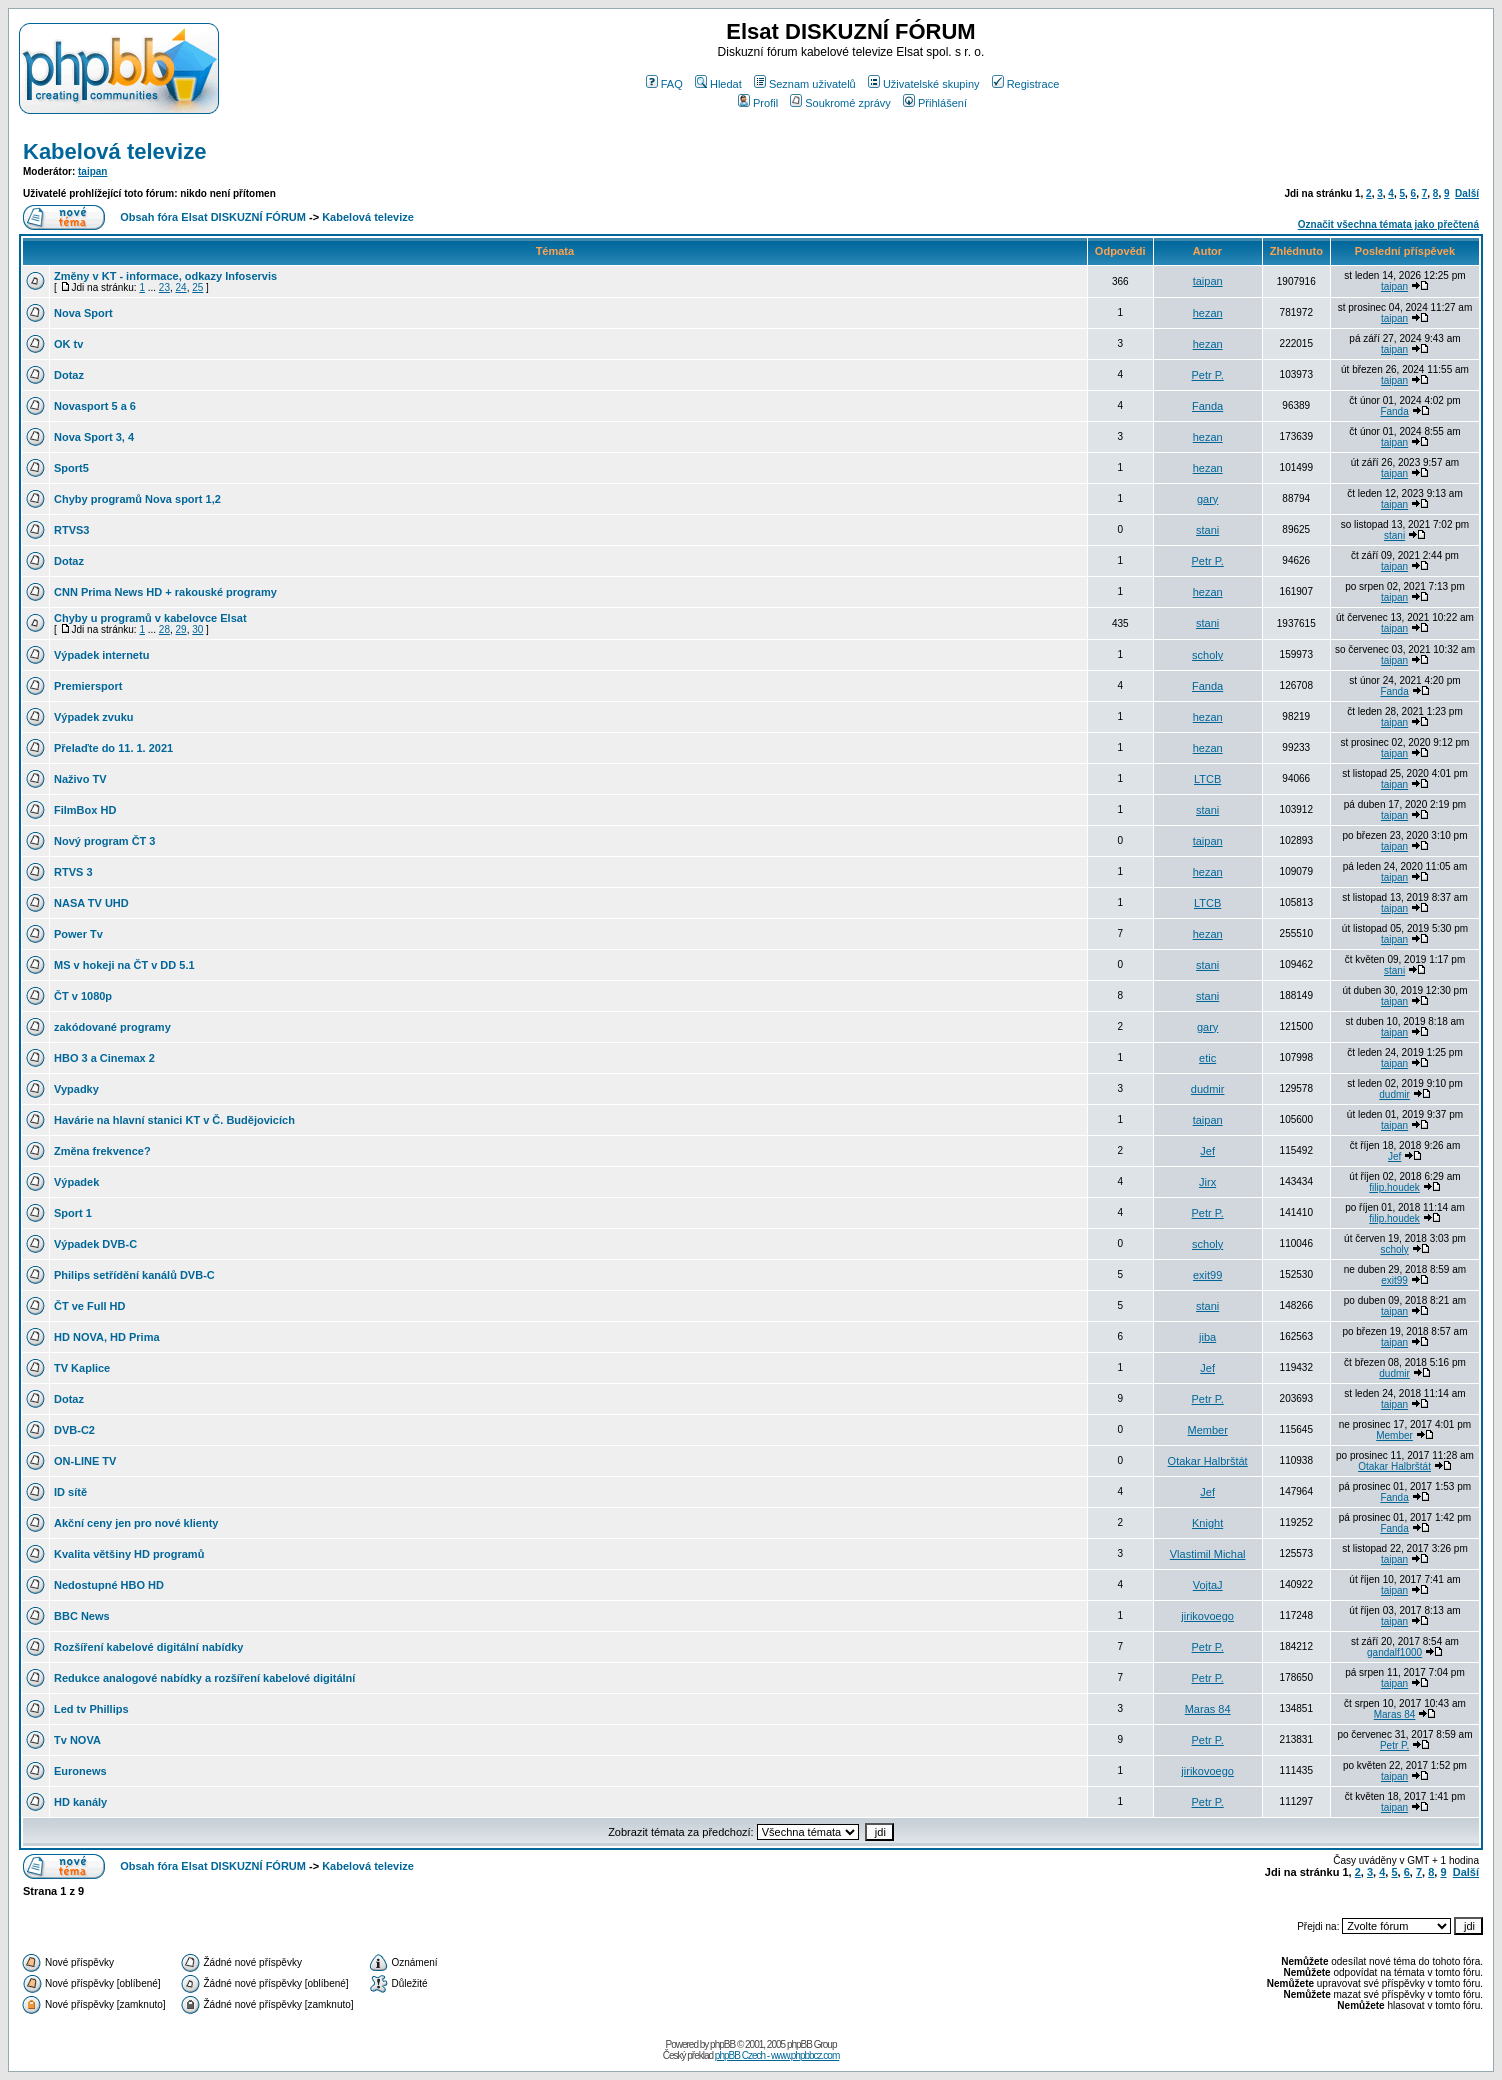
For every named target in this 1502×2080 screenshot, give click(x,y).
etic (1207, 1058)
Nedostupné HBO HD (109, 1585)
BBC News (82, 1616)
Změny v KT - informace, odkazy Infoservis (165, 276)
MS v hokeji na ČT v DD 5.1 (124, 965)
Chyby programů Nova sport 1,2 (137, 499)
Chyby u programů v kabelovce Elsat (150, 618)
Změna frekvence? (102, 1151)
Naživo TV (80, 779)
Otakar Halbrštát (1208, 1461)
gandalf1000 (1394, 1652)
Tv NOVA (77, 1740)
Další (1467, 193)
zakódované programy (112, 1027)
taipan (92, 171)
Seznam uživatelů (805, 84)
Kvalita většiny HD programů (129, 1554)
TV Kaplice (82, 1368)
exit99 (1207, 1275)
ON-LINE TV (85, 1461)
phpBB (722, 2044)
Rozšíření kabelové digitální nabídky (149, 1647)
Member (1207, 1430)
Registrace (1026, 84)
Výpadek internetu (101, 655)
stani (1207, 530)
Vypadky (76, 1089)
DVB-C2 (74, 1430)
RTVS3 (71, 530)
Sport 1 (73, 1213)
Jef (1207, 1151)
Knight (1207, 1523)
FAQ (664, 84)
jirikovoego (1207, 1616)
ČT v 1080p (83, 996)
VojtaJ (1208, 1585)
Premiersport (88, 686)
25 (197, 287)
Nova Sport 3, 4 (94, 437)
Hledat (718, 84)
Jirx (1207, 1182)
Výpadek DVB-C (95, 1244)
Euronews (80, 1771)
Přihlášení (935, 103)
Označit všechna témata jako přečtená (1388, 224)
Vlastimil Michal (1208, 1554)
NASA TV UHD (91, 903)
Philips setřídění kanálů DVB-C (134, 1275)
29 (181, 629)
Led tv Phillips (91, 1709)
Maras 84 (1208, 1709)
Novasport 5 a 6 (95, 406)
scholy (1207, 655)
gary (1207, 499)
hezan (1208, 313)
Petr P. (1208, 375)
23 (164, 287)
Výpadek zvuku (93, 717)
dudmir (1208, 1089)
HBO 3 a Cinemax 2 (104, 1058)
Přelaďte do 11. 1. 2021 (113, 748)
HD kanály (80, 1802)
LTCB (1207, 779)
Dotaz (69, 375)
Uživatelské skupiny (924, 84)
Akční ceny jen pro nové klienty (136, 1523)
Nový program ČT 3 (104, 841)
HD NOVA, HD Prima (107, 1337)
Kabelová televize (114, 151)
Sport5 (71, 468)
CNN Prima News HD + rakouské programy (165, 592)
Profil (758, 103)
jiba (1207, 1337)
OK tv (68, 344)
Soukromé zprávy (840, 103)
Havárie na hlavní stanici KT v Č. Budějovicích (174, 1120)
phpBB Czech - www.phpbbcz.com (777, 2055)
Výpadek (76, 1182)
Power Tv (78, 934)
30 (197, 629)
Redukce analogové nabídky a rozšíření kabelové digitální (204, 1678)
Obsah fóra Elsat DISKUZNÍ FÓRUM (213, 217)
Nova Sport (83, 313)
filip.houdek (1394, 1187)
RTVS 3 (73, 872)
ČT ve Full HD (90, 1306)
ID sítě (70, 1492)
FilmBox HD (85, 810)
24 (181, 287)
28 (164, 629)
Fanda (1207, 406)
